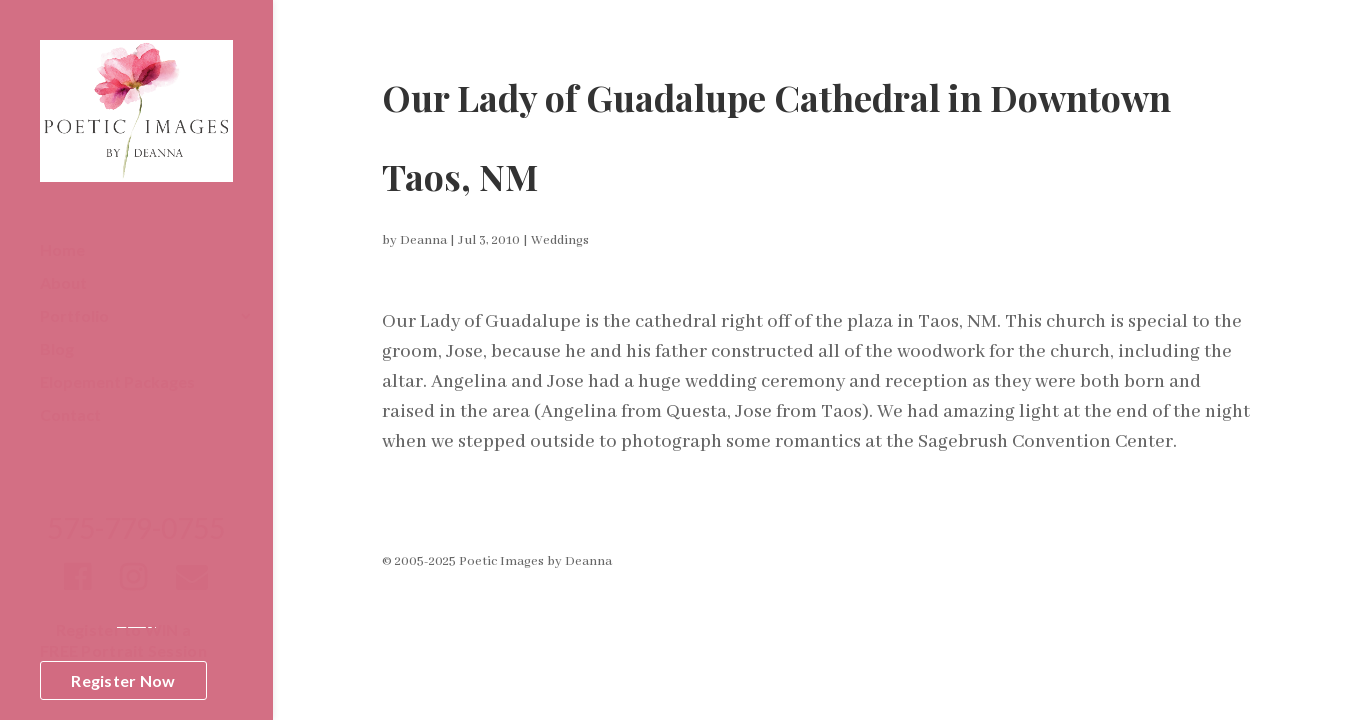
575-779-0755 (136, 533)
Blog (57, 350)
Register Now (123, 680)
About (63, 284)
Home (62, 251)
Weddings (560, 240)
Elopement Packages (117, 383)
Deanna (423, 240)
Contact (70, 416)
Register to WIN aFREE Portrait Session (123, 640)
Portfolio (74, 317)
